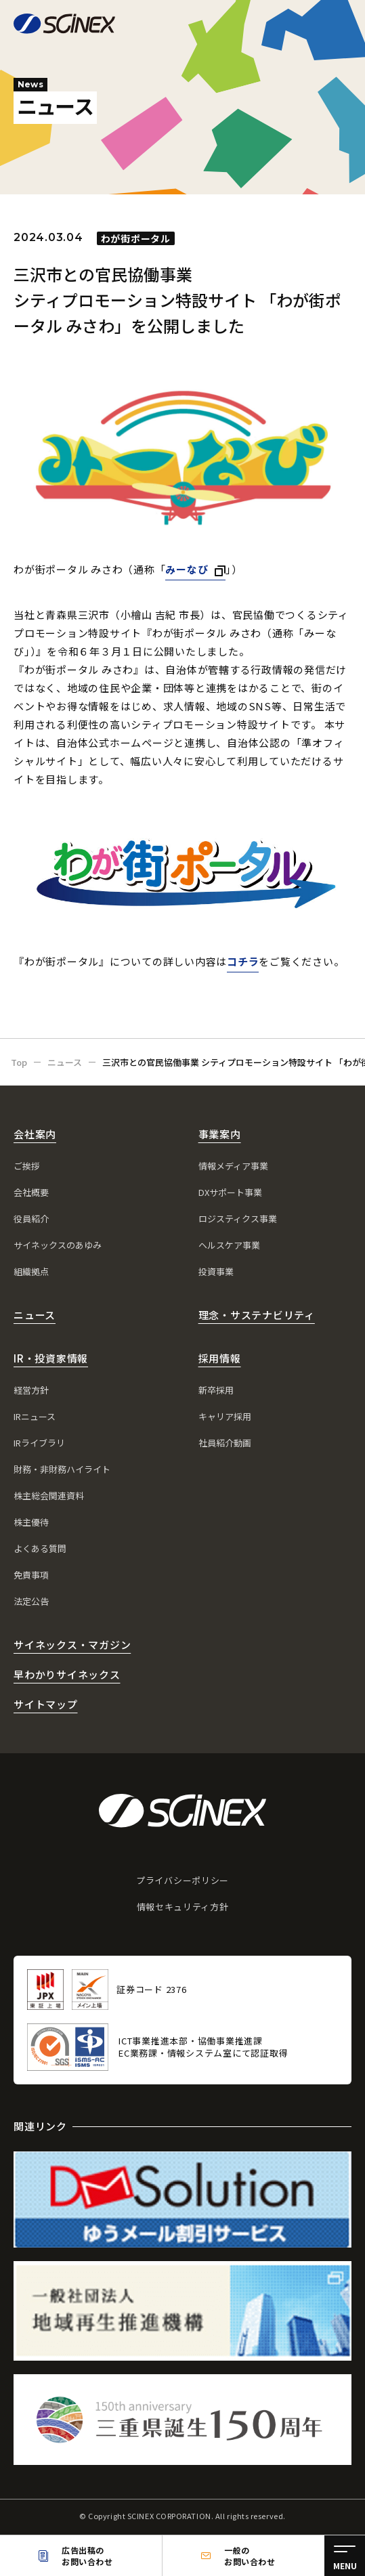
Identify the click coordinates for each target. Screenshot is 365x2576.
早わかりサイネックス (67, 1674)
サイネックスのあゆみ (58, 1245)
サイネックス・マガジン (72, 1644)
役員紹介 (31, 1218)
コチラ (243, 961)
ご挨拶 (27, 1165)
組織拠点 (31, 1271)
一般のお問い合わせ (249, 2555)
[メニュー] (344, 2555)
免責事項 (31, 1574)
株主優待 (31, 1522)
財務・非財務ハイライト (62, 1469)
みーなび (186, 569)
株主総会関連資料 (49, 1495)
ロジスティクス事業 (237, 1218)
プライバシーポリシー (182, 1880)
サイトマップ (46, 1704)
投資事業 (216, 1271)
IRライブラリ (39, 1442)
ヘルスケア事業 (229, 1245)
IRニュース (35, 1416)
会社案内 (35, 1134)
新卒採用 (216, 1389)
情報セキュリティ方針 (183, 1906)
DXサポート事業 (230, 1192)
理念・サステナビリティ (256, 1315)
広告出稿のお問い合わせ (87, 2555)
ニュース (35, 1315)
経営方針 (31, 1389)
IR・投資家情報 (51, 1358)
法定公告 (31, 1601)
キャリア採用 (224, 1416)
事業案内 (219, 1134)
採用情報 (219, 1358)
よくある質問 (40, 1548)
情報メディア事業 (233, 1165)
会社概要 (31, 1192)
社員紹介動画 (224, 1442)
